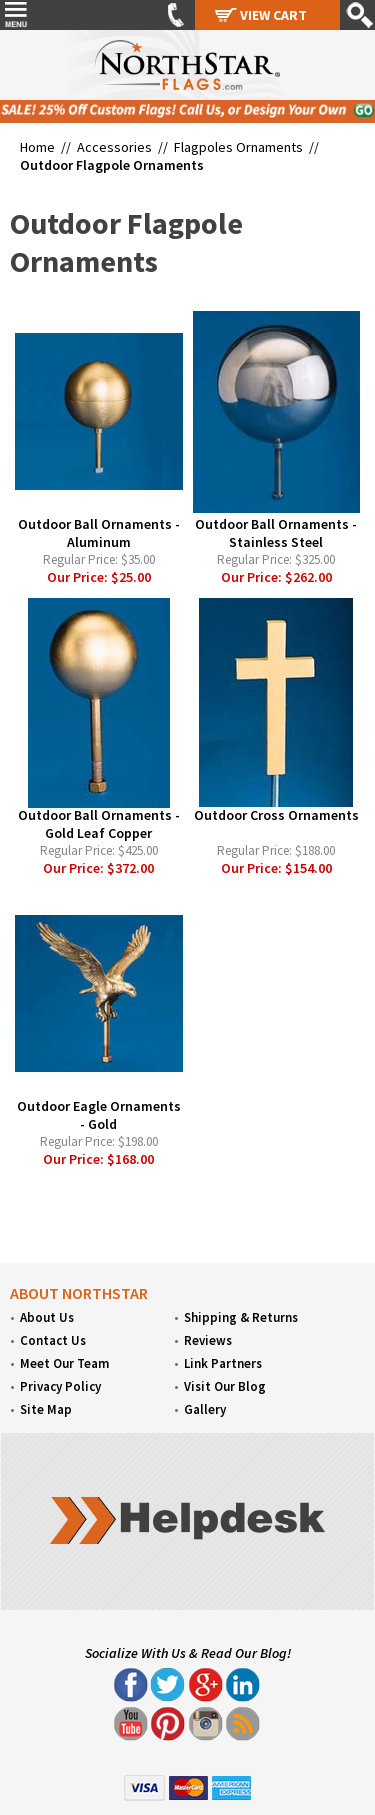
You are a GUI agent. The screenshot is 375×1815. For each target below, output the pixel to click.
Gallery (205, 1409)
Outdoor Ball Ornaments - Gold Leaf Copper (99, 824)
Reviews (208, 1340)
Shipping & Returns (241, 1317)
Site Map (46, 1409)
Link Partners (223, 1363)
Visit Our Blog (225, 1386)
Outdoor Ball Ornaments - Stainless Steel (276, 533)
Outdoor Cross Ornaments (276, 815)
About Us (47, 1317)
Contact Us (53, 1340)
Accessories (114, 147)
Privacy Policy (60, 1386)
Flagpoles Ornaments (238, 147)
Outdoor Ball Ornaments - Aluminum (99, 533)
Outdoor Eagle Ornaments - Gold (99, 1115)
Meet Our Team (64, 1363)
